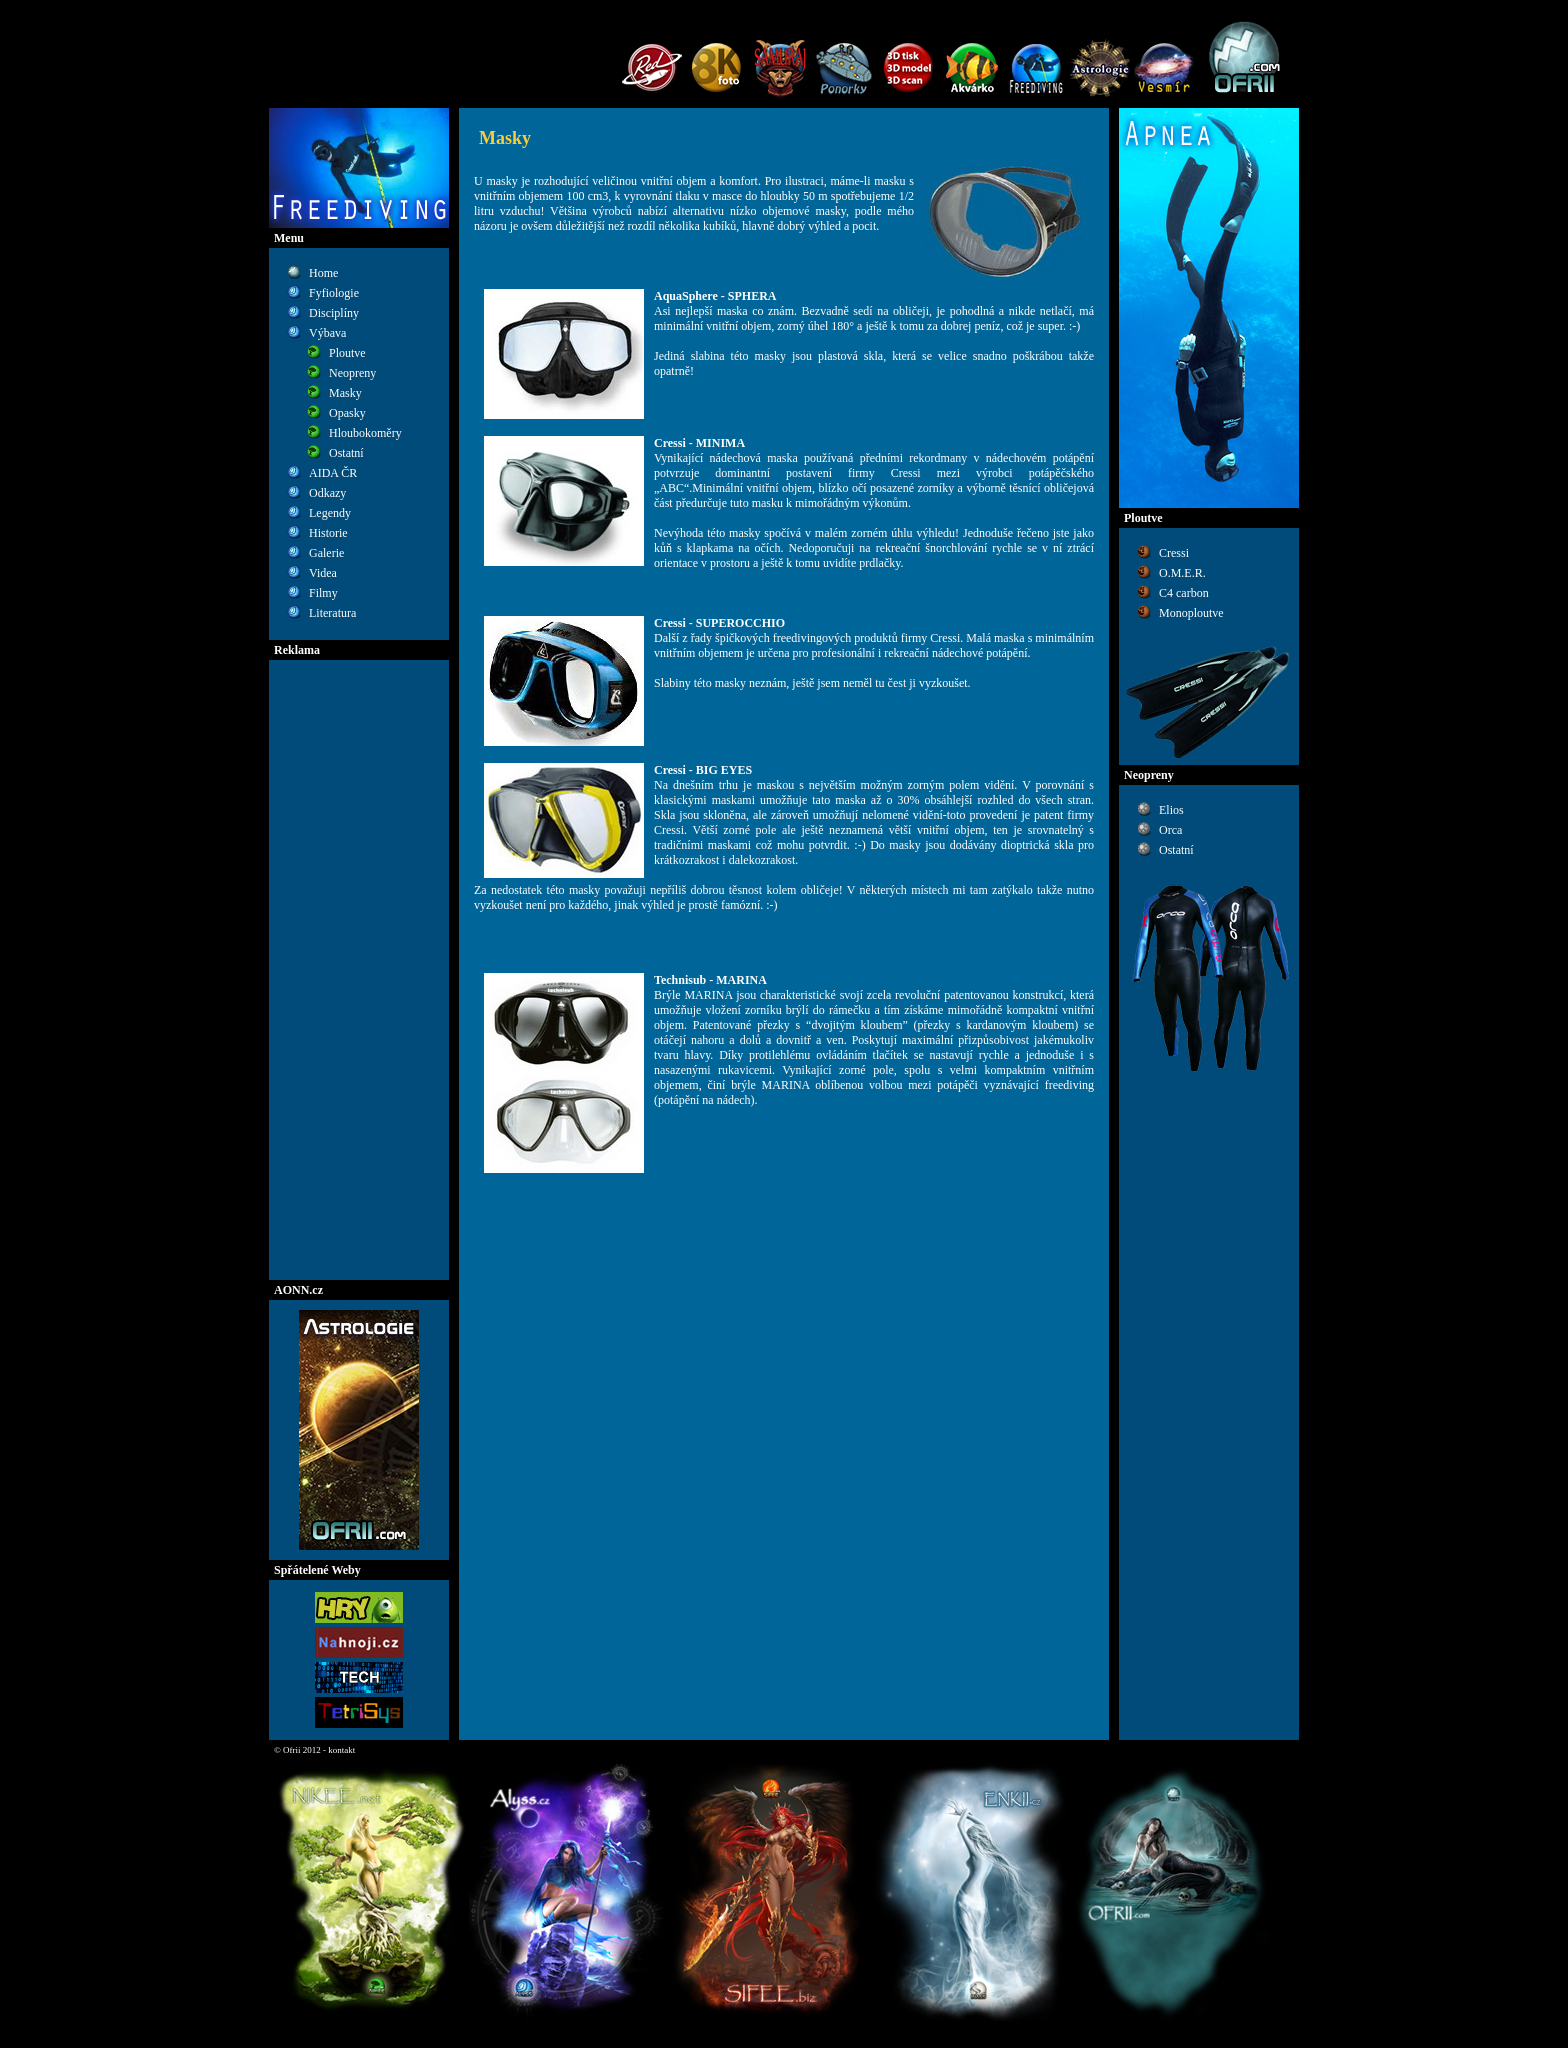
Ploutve (347, 353)
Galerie (326, 553)
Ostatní (346, 453)
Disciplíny (334, 313)
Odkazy (327, 493)
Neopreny (352, 373)
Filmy (323, 593)
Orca (1170, 830)
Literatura (332, 613)
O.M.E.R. (1182, 573)
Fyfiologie (334, 293)
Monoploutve (1191, 613)
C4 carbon (1184, 593)
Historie (328, 533)
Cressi (1174, 553)
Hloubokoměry (365, 433)
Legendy (330, 513)
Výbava (327, 333)
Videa (323, 573)
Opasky (347, 413)
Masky (345, 393)
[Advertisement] (359, 970)
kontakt (341, 1750)
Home (323, 273)
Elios (1171, 810)
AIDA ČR (333, 473)
